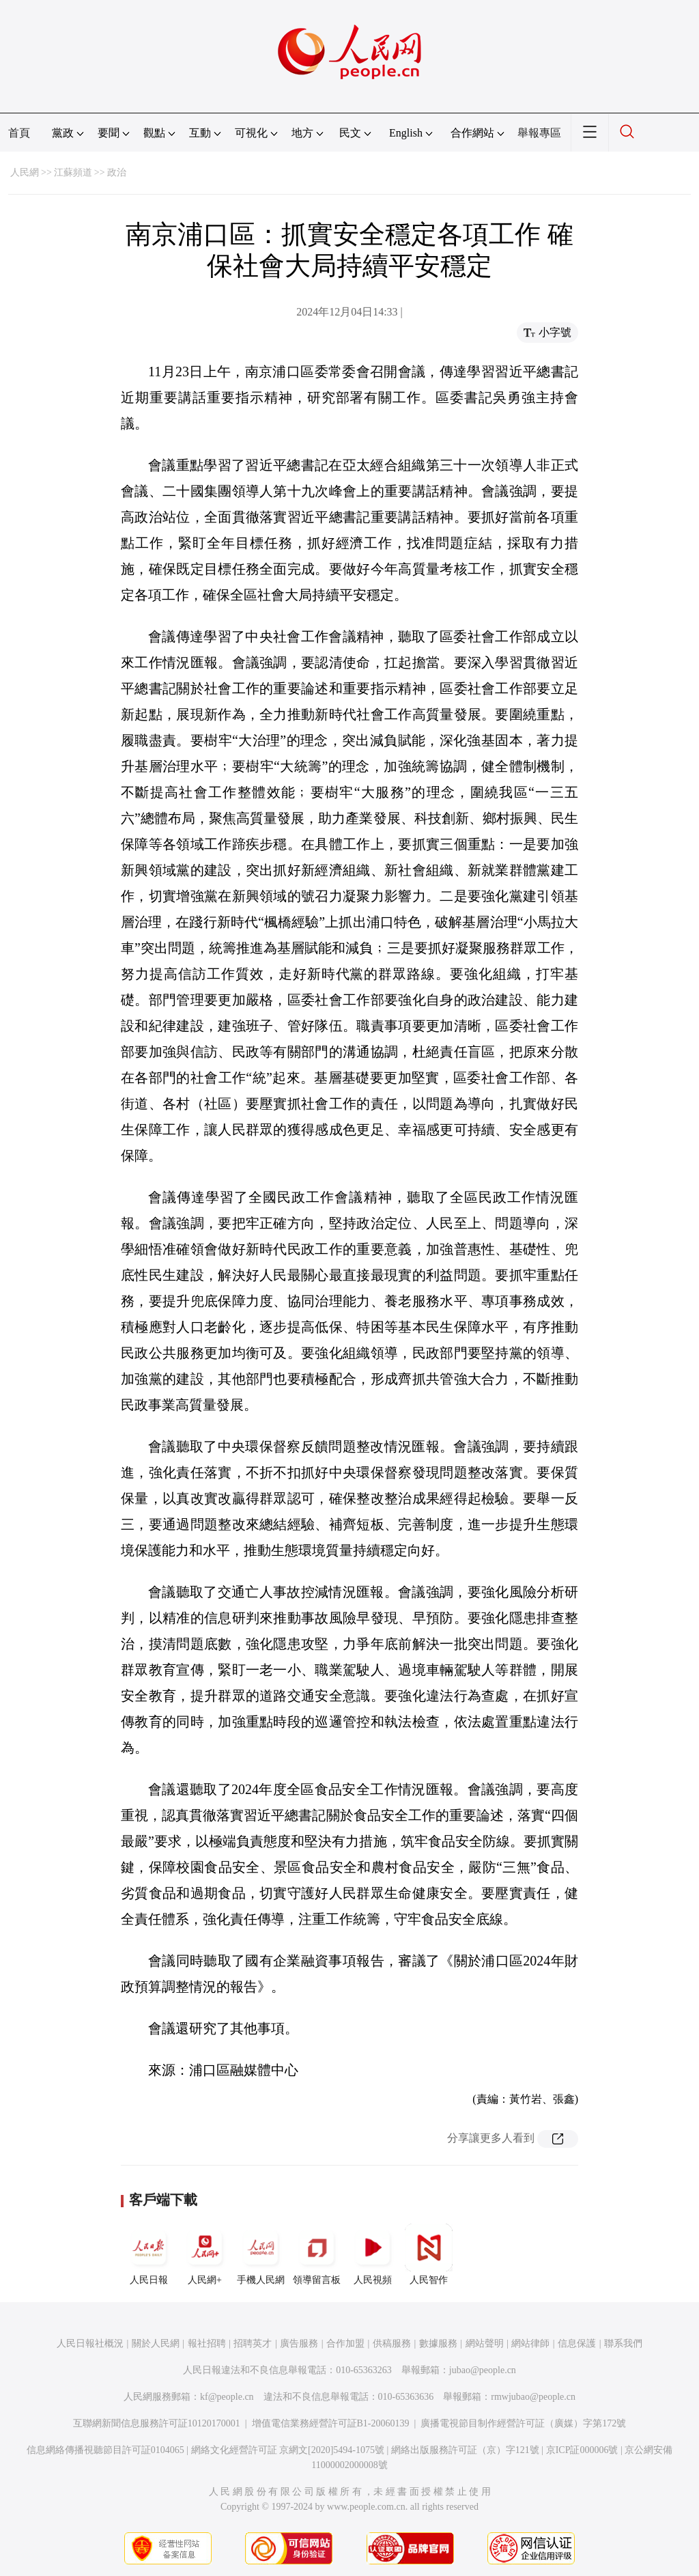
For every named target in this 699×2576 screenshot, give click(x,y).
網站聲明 (485, 2343)
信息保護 (577, 2343)
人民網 (24, 172)
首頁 (19, 133)
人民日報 (149, 2254)
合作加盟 (345, 2343)
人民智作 (429, 2254)
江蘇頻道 (73, 172)
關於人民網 (156, 2343)
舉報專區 (539, 133)
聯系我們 (623, 2343)
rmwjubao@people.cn (533, 2397)
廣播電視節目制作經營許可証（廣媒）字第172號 (523, 2423)
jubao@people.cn (482, 2370)
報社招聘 (207, 2343)
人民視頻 (373, 2254)
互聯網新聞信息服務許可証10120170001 (156, 2423)
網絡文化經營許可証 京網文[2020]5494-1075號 (288, 2450)
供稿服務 (392, 2343)
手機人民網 (261, 2254)
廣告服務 (299, 2343)
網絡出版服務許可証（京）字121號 (465, 2450)
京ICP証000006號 (582, 2450)
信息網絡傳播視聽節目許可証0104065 (105, 2450)
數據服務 (438, 2343)
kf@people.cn (227, 2397)
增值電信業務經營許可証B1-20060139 (331, 2423)
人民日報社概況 (90, 2343)
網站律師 (530, 2343)
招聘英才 (252, 2343)
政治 (116, 172)
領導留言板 (317, 2254)
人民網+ (205, 2254)
